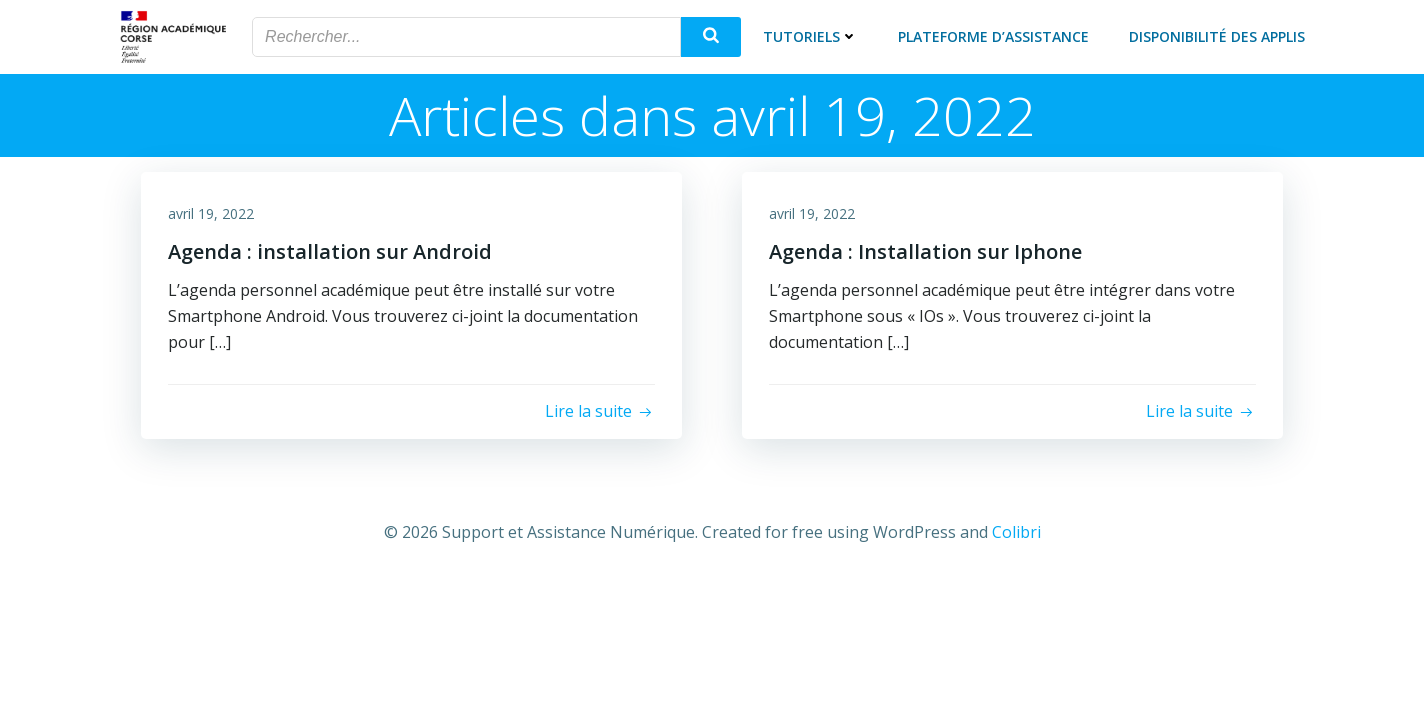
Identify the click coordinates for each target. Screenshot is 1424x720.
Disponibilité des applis (1220, 34)
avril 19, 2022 (214, 211)
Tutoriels (813, 34)
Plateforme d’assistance (996, 34)
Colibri (1016, 528)
